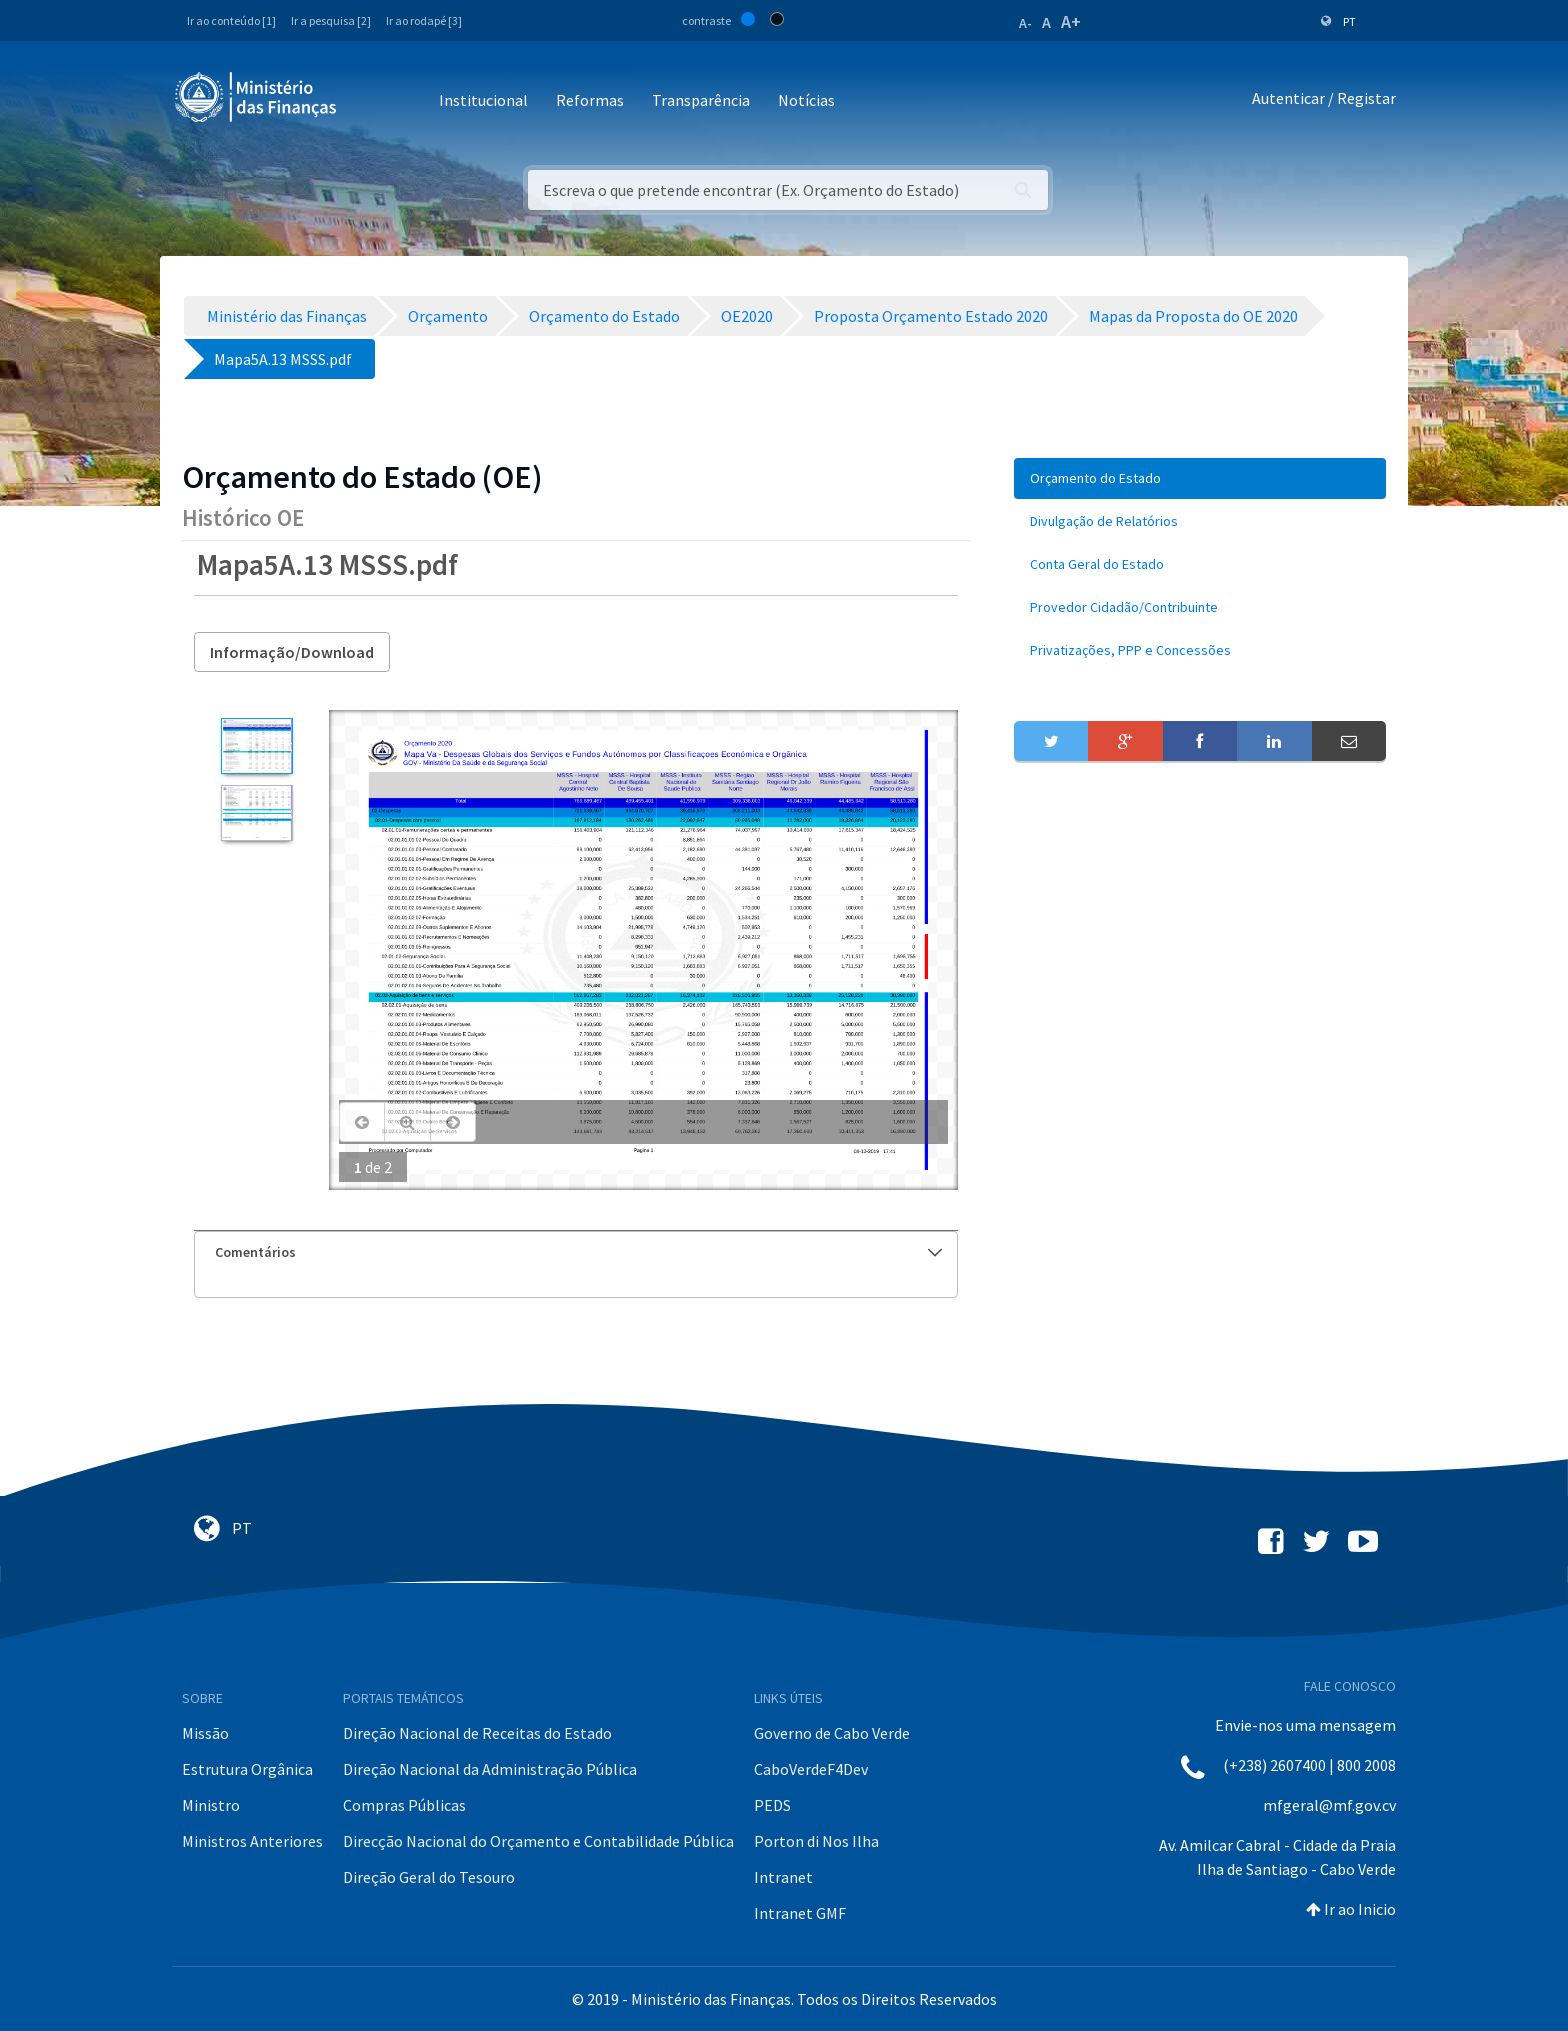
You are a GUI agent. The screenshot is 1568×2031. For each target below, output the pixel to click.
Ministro (211, 1805)
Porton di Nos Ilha (816, 1841)
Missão (205, 1733)
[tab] (576, 1252)
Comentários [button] (578, 1252)
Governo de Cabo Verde (832, 1733)
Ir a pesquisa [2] (331, 20)
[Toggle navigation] (368, 101)
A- (1025, 23)
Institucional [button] (483, 100)
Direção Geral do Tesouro (429, 1877)
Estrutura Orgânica (247, 1769)
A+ (1071, 21)
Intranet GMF (800, 1913)
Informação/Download (292, 652)
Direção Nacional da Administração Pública (490, 1769)
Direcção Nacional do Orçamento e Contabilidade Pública (538, 1841)
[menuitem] (1200, 478)
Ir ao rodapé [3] (424, 20)
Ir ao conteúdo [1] (231, 20)
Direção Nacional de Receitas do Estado (477, 1733)
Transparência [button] (701, 100)
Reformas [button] (590, 100)
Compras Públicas (404, 1805)
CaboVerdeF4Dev (811, 1769)
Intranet (783, 1877)
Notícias (806, 100)
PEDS (772, 1805)
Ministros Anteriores (252, 1841)
